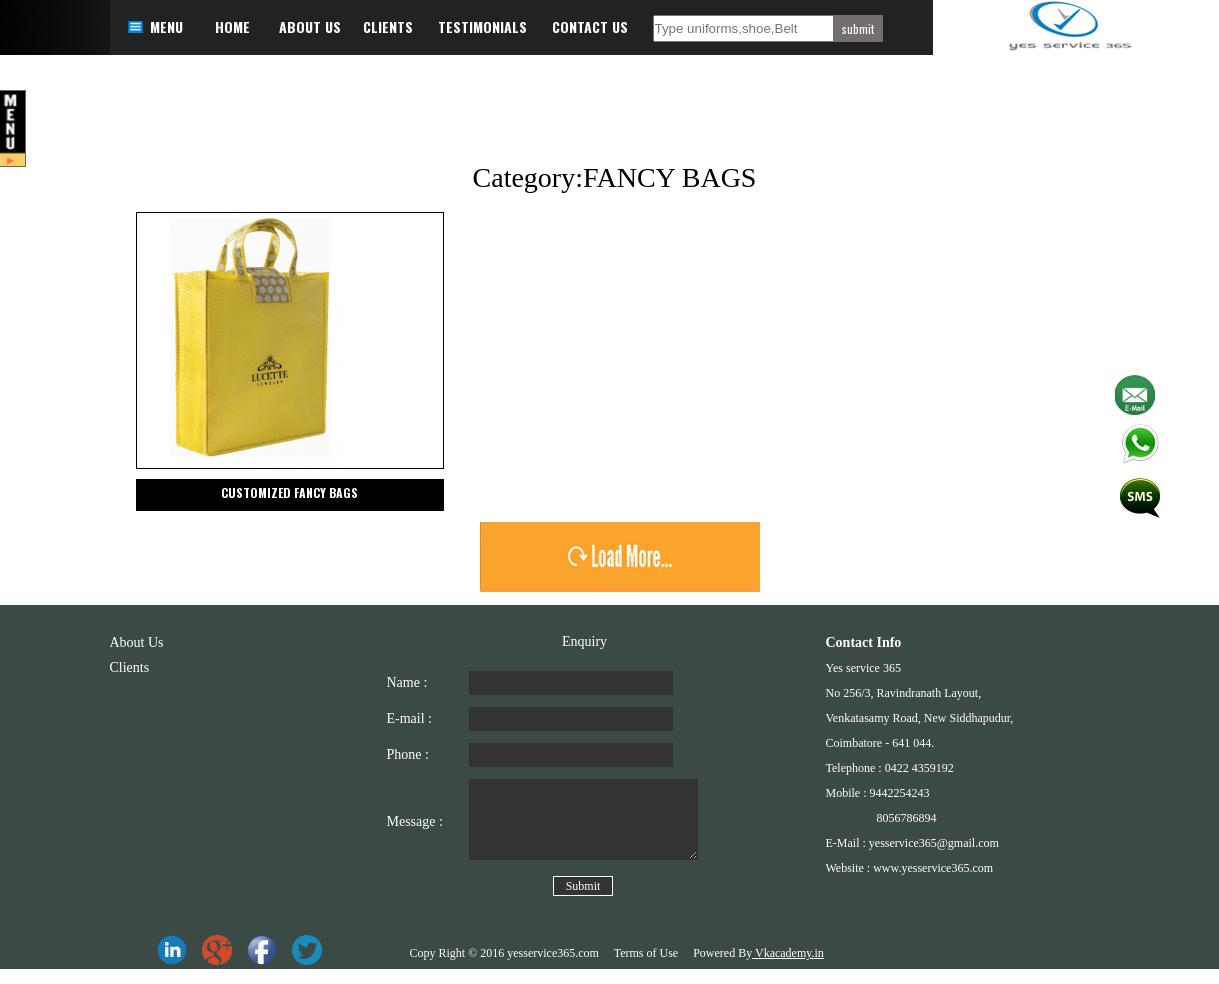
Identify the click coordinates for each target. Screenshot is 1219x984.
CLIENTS (388, 26)
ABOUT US (310, 26)
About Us (137, 642)
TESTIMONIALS (482, 26)
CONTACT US (590, 26)
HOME (232, 26)
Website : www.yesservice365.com (910, 868)
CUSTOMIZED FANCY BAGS (289, 492)
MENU (166, 26)
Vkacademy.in (788, 968)
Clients (130, 667)
